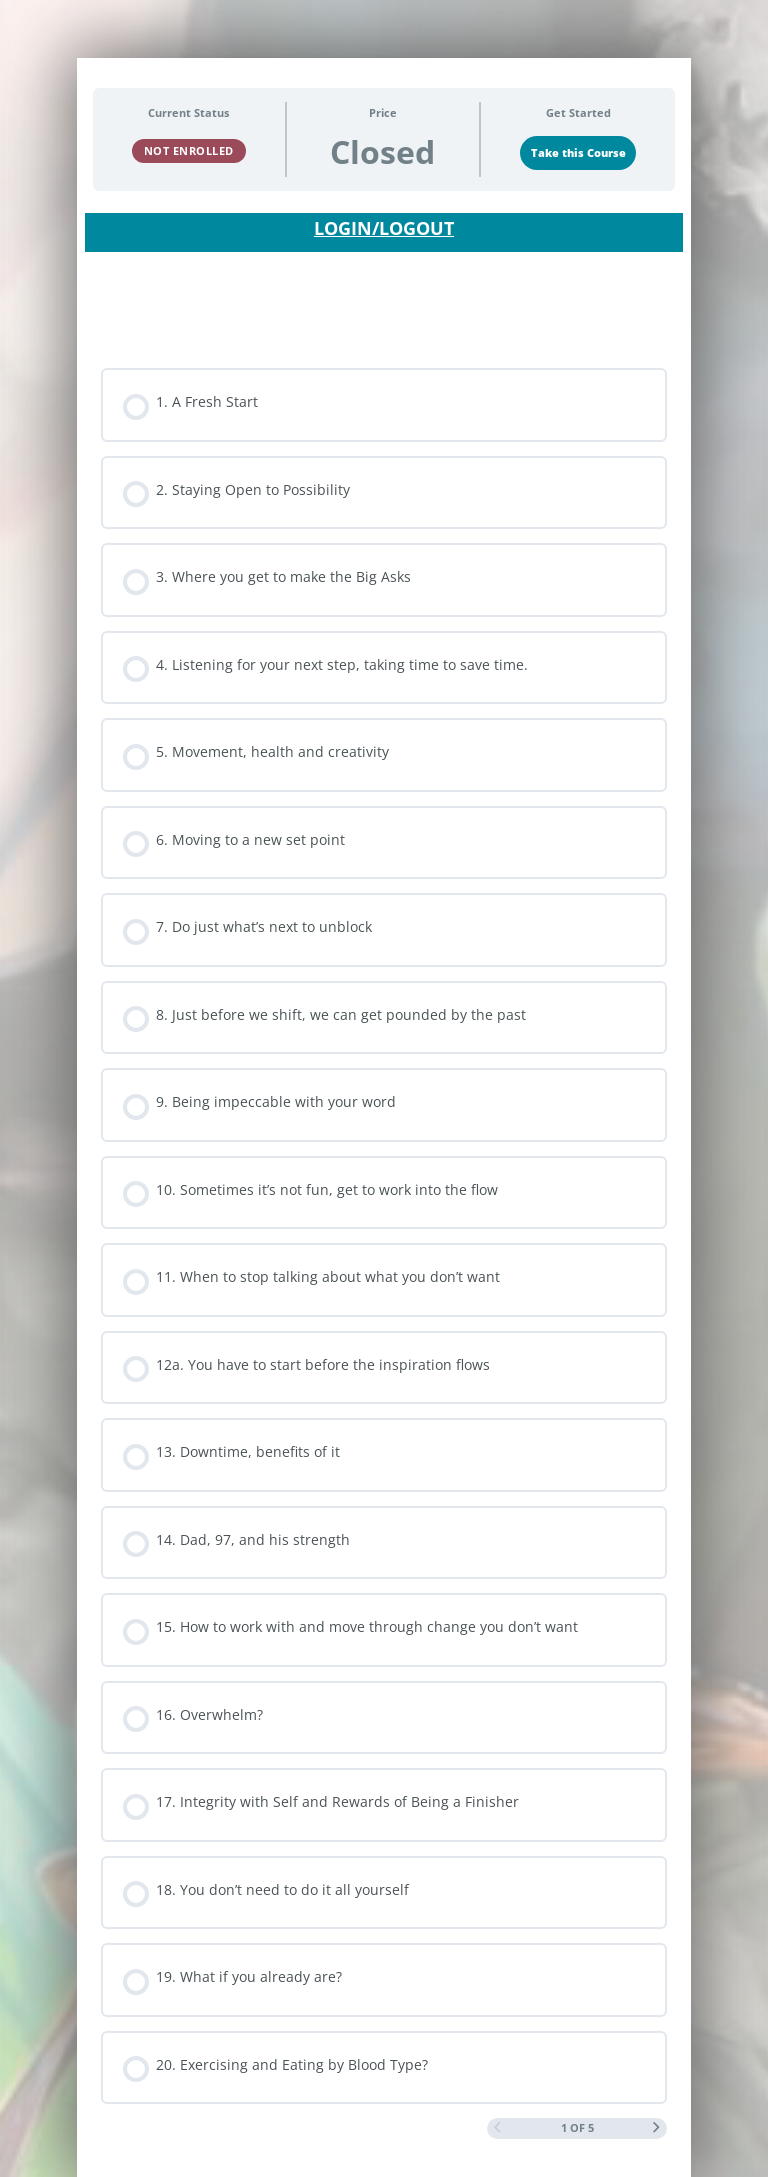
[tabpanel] (384, 268)
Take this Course (578, 153)
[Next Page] (656, 2128)
